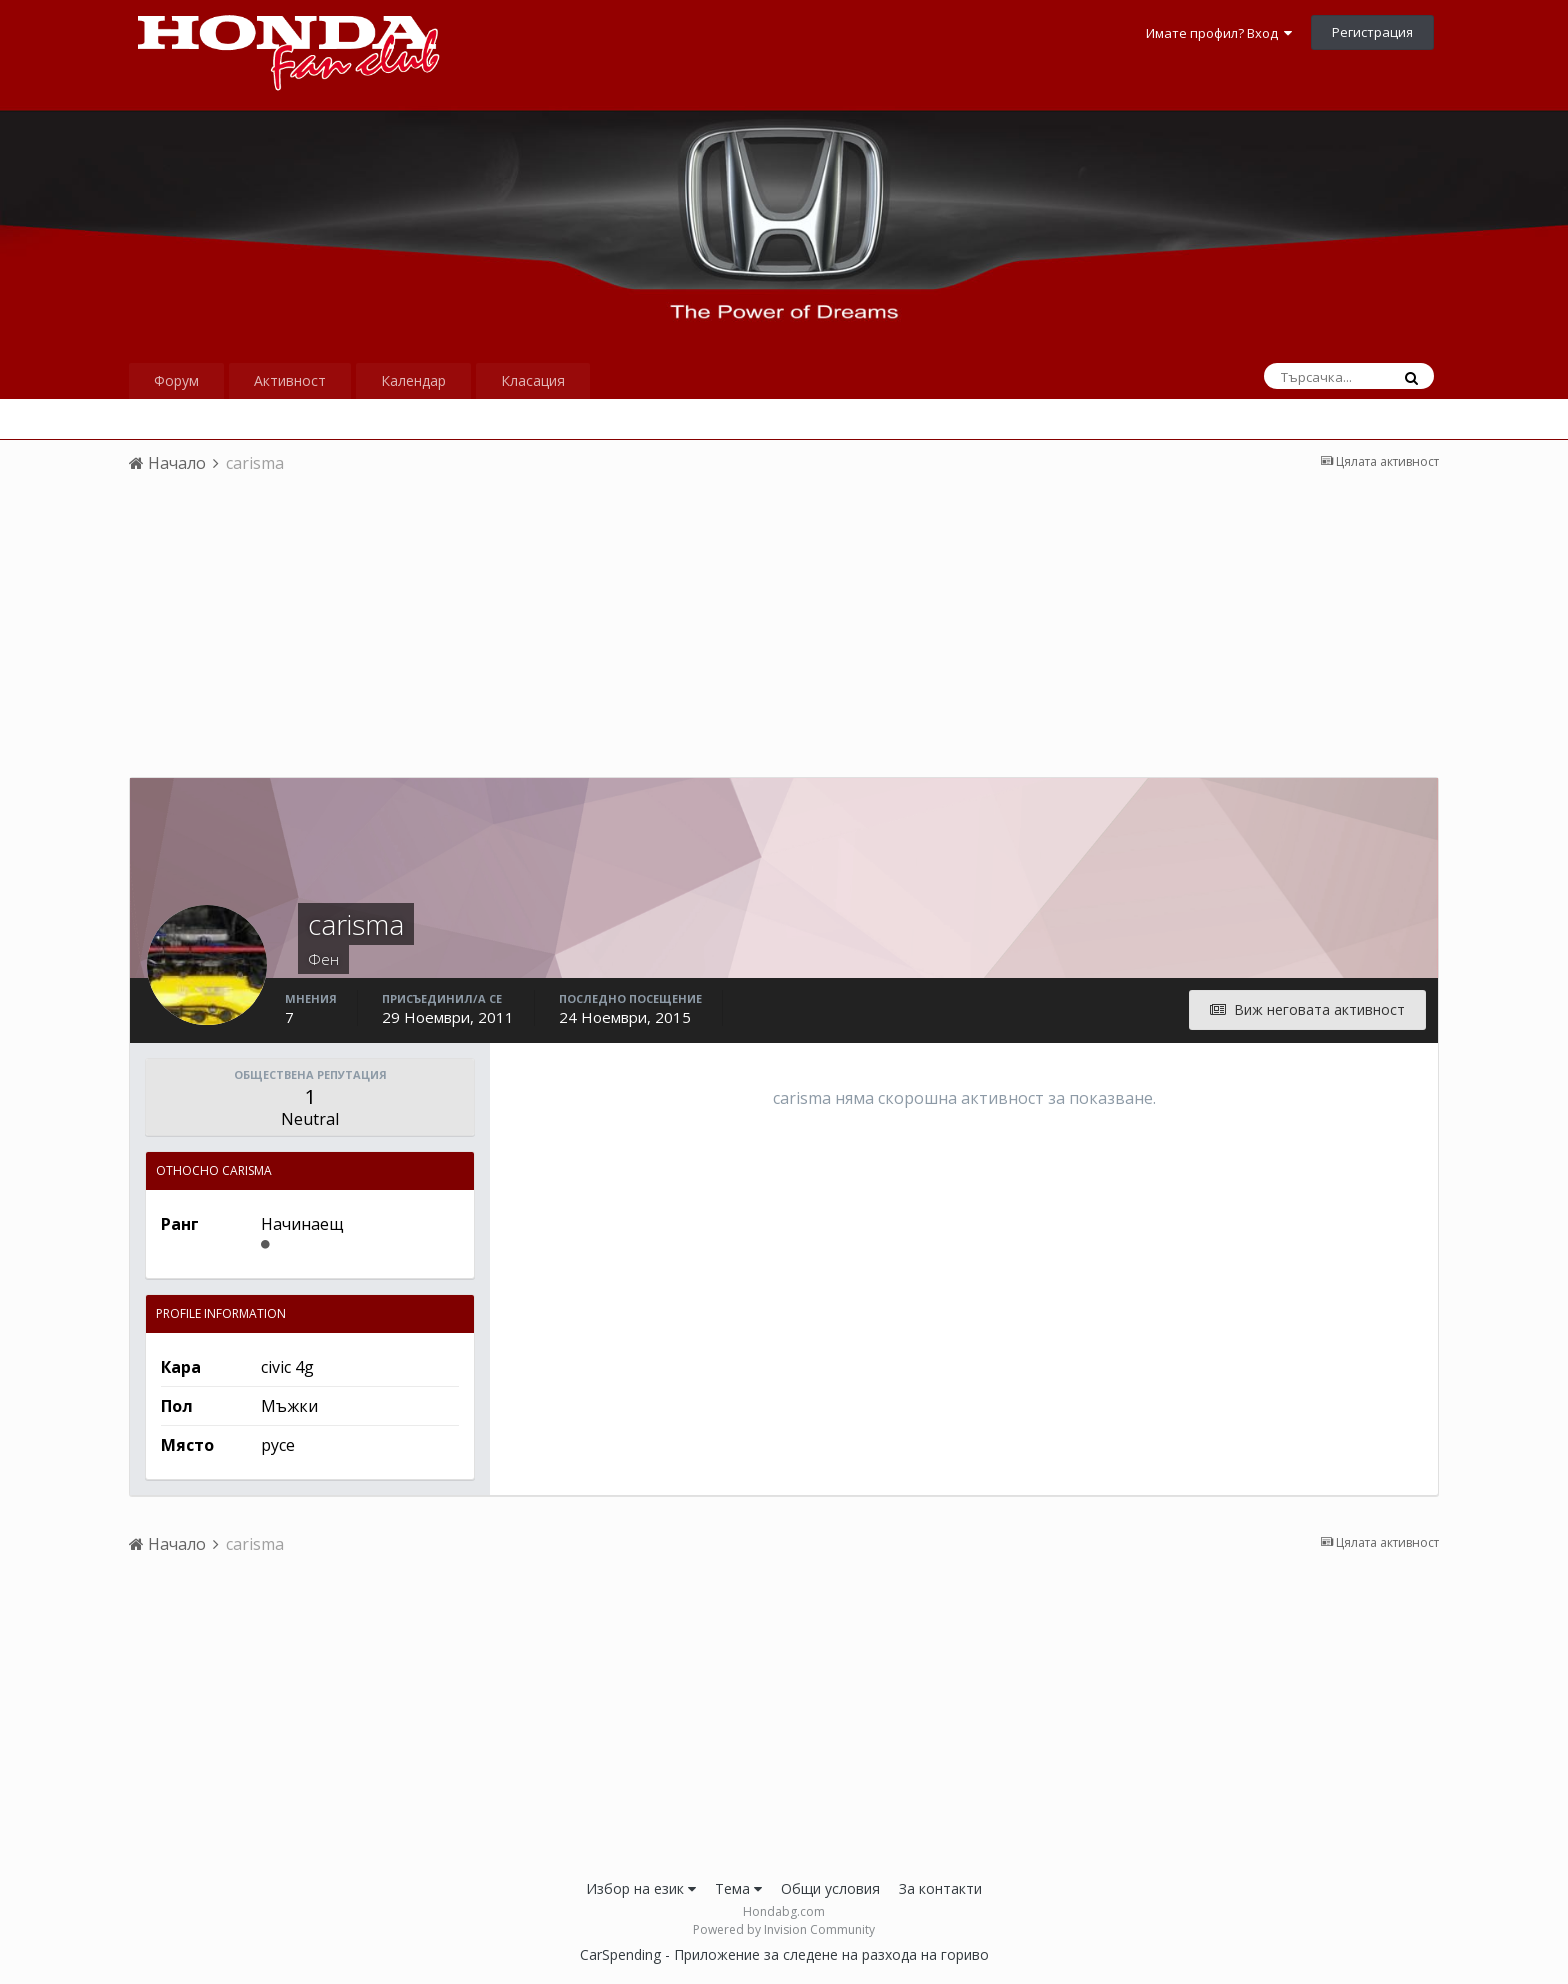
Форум (176, 380)
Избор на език (641, 1888)
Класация (533, 380)
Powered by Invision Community (784, 1929)
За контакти (940, 1888)
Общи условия (830, 1888)
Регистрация (1372, 32)
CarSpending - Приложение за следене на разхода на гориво (784, 1954)
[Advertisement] (784, 637)
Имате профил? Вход (1219, 33)
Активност (290, 380)
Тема (738, 1888)
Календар (413, 380)
